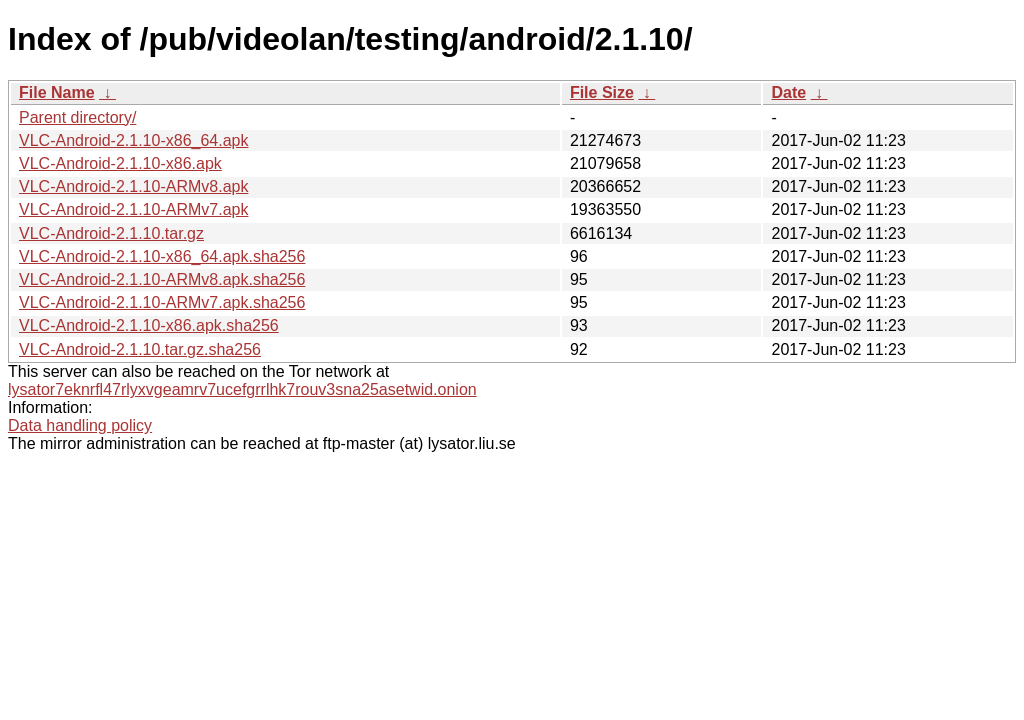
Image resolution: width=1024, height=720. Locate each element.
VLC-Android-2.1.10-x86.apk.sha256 (149, 325)
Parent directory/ (77, 117)
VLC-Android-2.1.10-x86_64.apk (133, 140)
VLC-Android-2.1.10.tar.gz (111, 233)
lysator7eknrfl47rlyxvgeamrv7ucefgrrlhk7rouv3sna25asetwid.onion (242, 389)
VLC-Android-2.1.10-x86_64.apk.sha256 (162, 256)
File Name (57, 92)
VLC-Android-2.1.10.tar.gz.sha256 (140, 349)
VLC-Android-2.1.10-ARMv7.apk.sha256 (162, 302)
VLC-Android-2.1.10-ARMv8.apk (133, 186)
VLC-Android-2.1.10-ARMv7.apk (133, 209)
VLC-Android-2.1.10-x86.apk (120, 163)
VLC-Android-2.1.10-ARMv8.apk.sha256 (162, 279)
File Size (602, 92)
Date (788, 92)
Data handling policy (80, 425)
